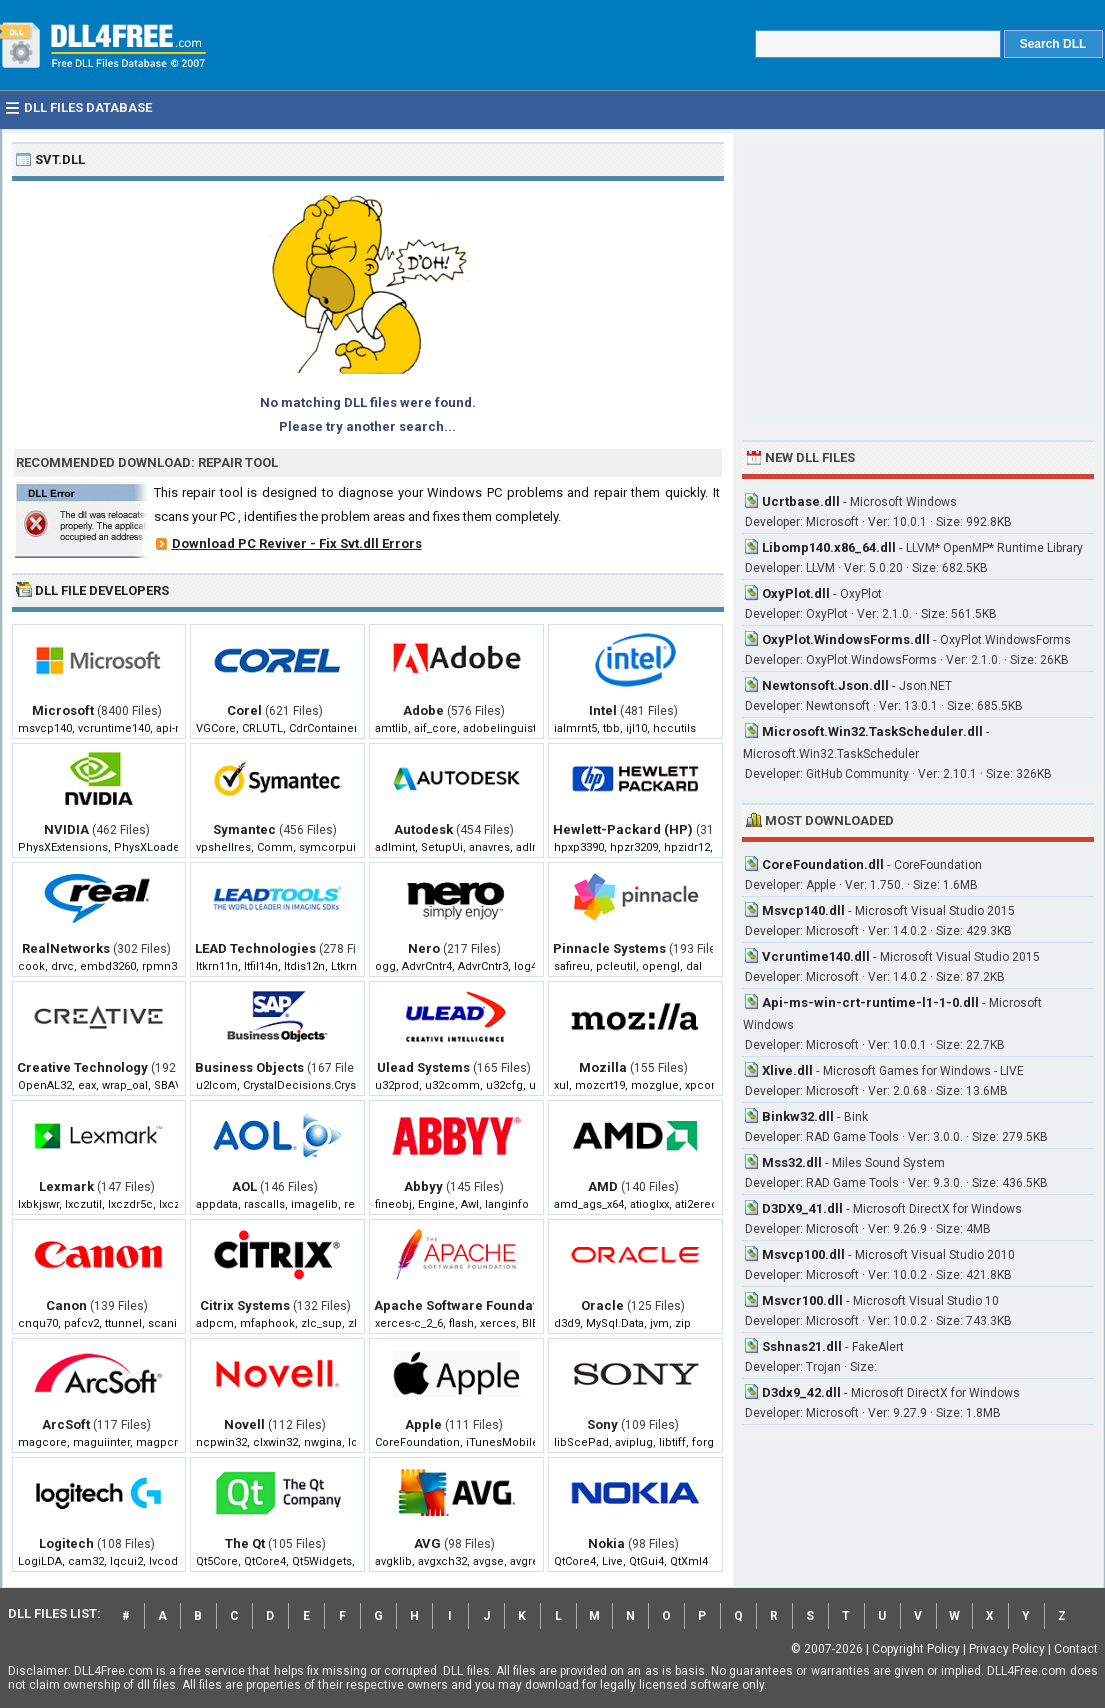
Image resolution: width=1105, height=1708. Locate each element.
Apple (423, 1424)
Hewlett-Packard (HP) (623, 829)
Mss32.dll (792, 1162)
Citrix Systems (245, 1305)
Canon (66, 1305)
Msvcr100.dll (802, 1300)
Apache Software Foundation (465, 1305)
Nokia (606, 1543)
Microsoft (63, 710)
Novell (244, 1424)
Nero (424, 948)
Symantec (244, 829)
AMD (603, 1186)
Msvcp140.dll (803, 910)
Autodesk (423, 829)
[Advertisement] (918, 282)
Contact (1076, 1649)
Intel (603, 710)
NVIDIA (66, 829)
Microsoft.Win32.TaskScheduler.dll (872, 731)
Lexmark (66, 1186)
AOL (244, 1186)
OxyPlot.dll (796, 593)
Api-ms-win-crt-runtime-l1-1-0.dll (870, 1002)
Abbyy (423, 1186)
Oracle (602, 1305)
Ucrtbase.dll (801, 501)
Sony (602, 1424)
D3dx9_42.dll (801, 1392)
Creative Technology (82, 1067)
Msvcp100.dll (803, 1254)
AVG (427, 1543)
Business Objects (249, 1067)
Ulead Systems (423, 1067)
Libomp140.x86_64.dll (829, 547)
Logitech (66, 1543)
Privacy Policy (1007, 1649)
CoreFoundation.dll (823, 864)
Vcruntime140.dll (816, 956)
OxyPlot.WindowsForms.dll (846, 639)
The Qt (245, 1543)
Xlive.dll (787, 1070)
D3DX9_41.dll (802, 1208)
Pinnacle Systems (609, 948)
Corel (244, 710)
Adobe (423, 710)
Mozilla (603, 1067)
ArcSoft (66, 1424)
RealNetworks (66, 948)
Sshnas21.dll (802, 1346)
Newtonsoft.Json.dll (825, 685)
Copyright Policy (916, 1649)
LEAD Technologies (255, 948)
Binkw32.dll (798, 1116)
